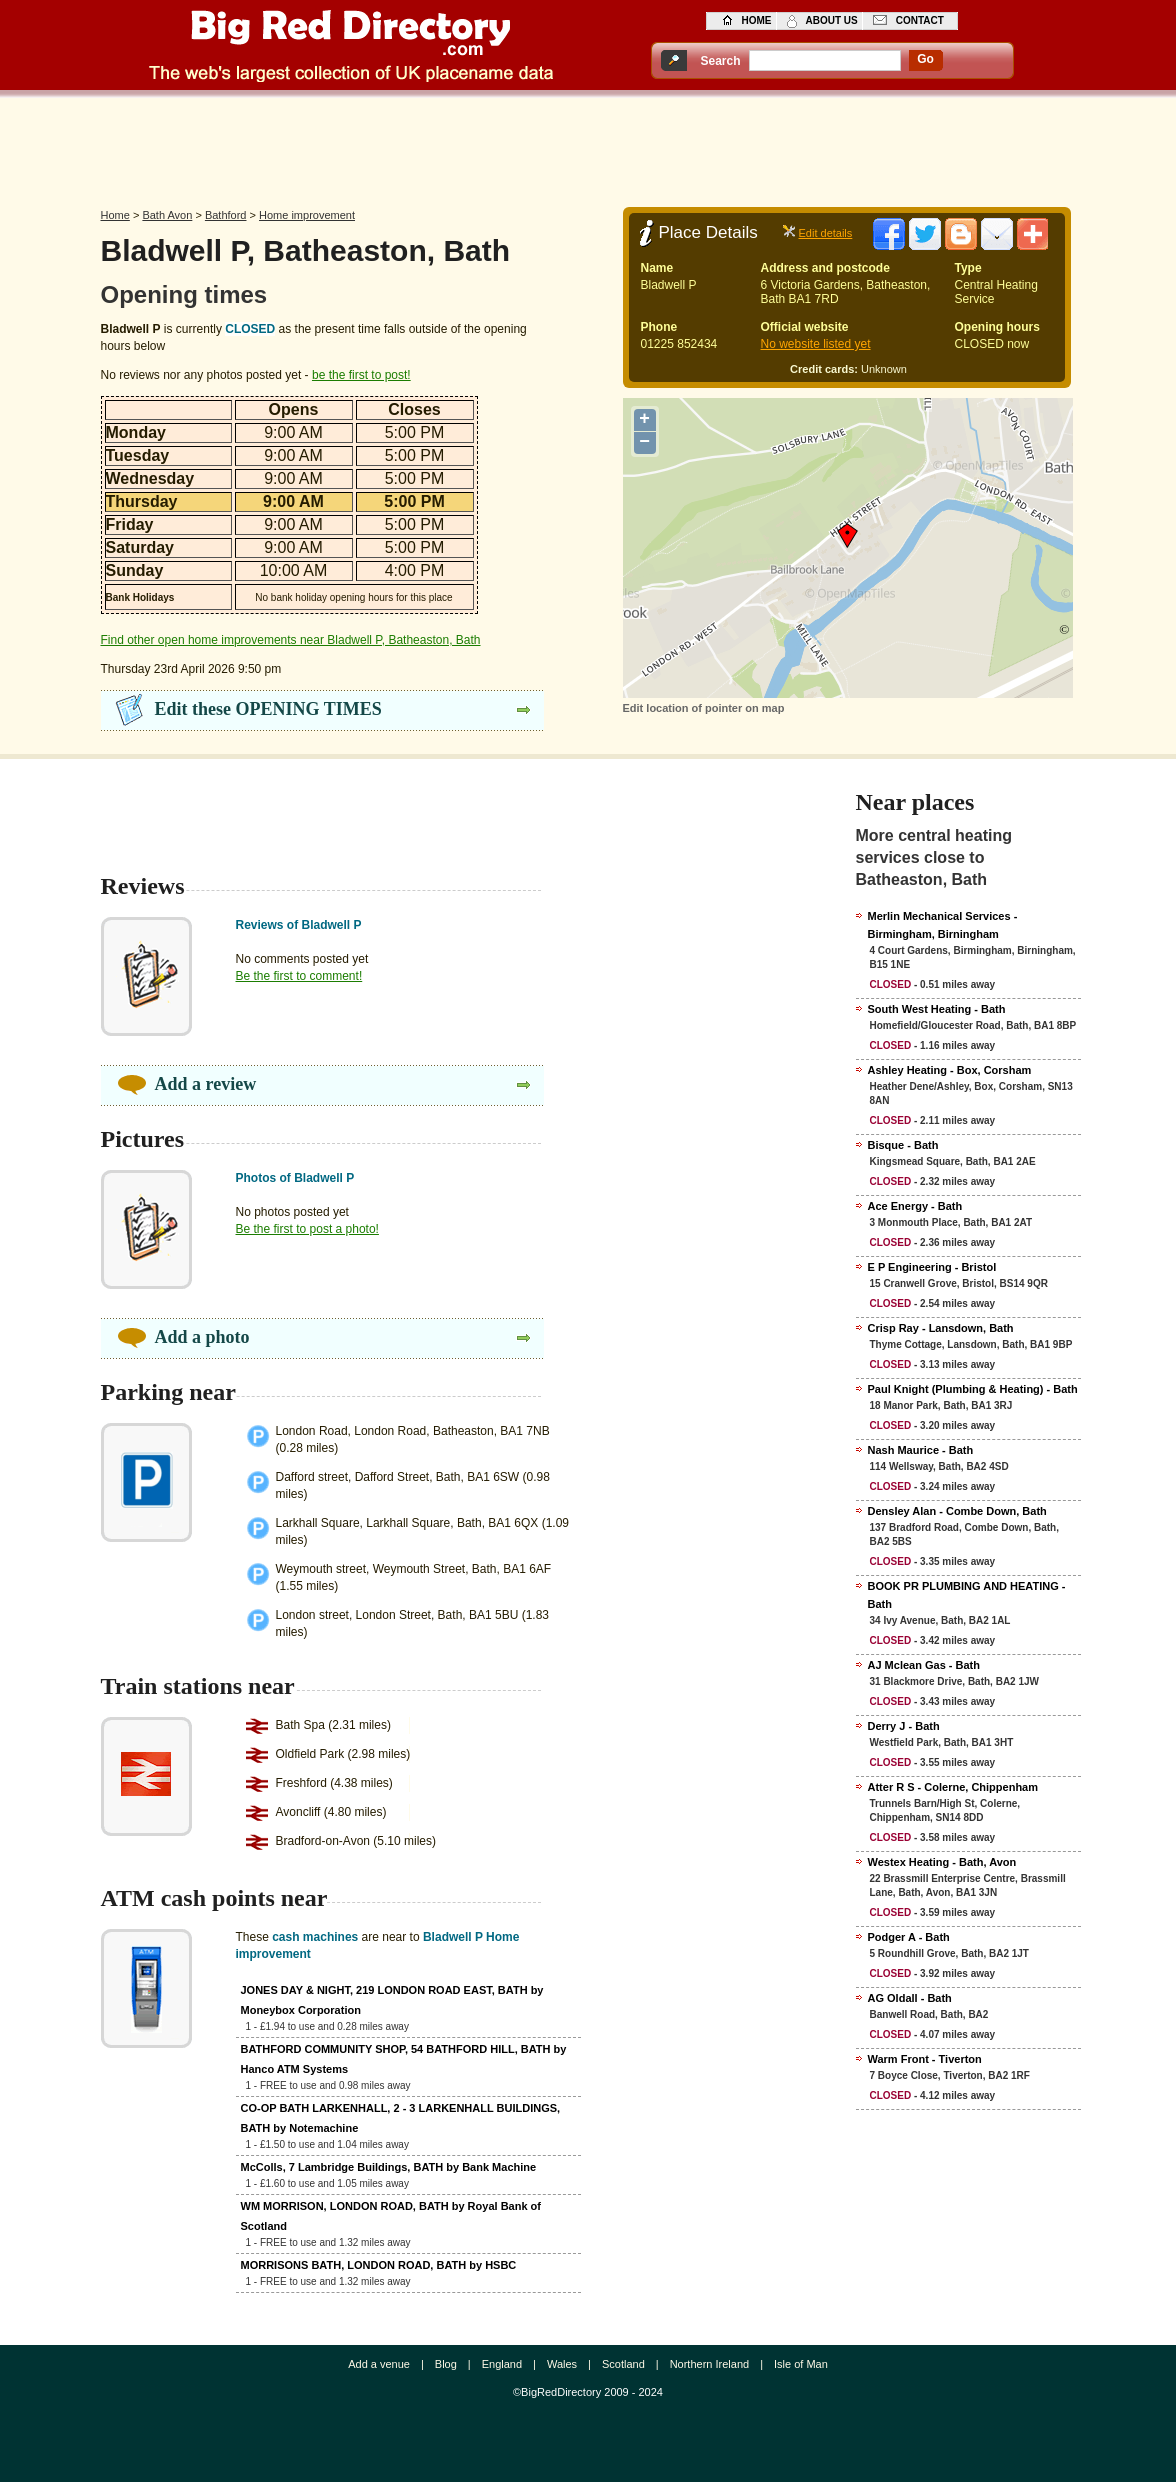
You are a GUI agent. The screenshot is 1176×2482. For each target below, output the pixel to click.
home (757, 20)
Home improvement (307, 215)
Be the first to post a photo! (307, 1229)
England (502, 2364)
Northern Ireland (710, 2364)
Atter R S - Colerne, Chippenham (953, 1787)
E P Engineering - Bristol (932, 1267)
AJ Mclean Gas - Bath (924, 1665)
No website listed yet (816, 344)
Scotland (623, 2364)
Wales (562, 2364)
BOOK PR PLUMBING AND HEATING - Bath (967, 1595)
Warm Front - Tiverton (925, 2059)
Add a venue (379, 2364)
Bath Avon (167, 215)
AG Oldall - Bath (910, 1998)
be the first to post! (361, 375)
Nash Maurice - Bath (921, 1450)
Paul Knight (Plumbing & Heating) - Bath (973, 1389)
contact (920, 20)
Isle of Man (801, 2364)
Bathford (226, 215)
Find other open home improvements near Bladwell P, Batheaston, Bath (291, 640)
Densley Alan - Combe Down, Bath (957, 1511)
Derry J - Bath (904, 1726)
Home (115, 215)
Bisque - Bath (903, 1145)
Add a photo (202, 1337)
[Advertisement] (588, 147)
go (925, 59)
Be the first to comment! (299, 976)
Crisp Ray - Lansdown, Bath (941, 1328)
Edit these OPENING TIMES (268, 709)
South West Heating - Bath (937, 1009)
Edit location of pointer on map (704, 708)
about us (832, 20)
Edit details (826, 233)
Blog (446, 2364)
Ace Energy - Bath (915, 1206)
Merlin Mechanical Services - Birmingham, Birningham (943, 925)
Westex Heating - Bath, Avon (942, 1862)
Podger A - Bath (909, 1937)
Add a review (206, 1084)
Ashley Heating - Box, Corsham (950, 1070)
